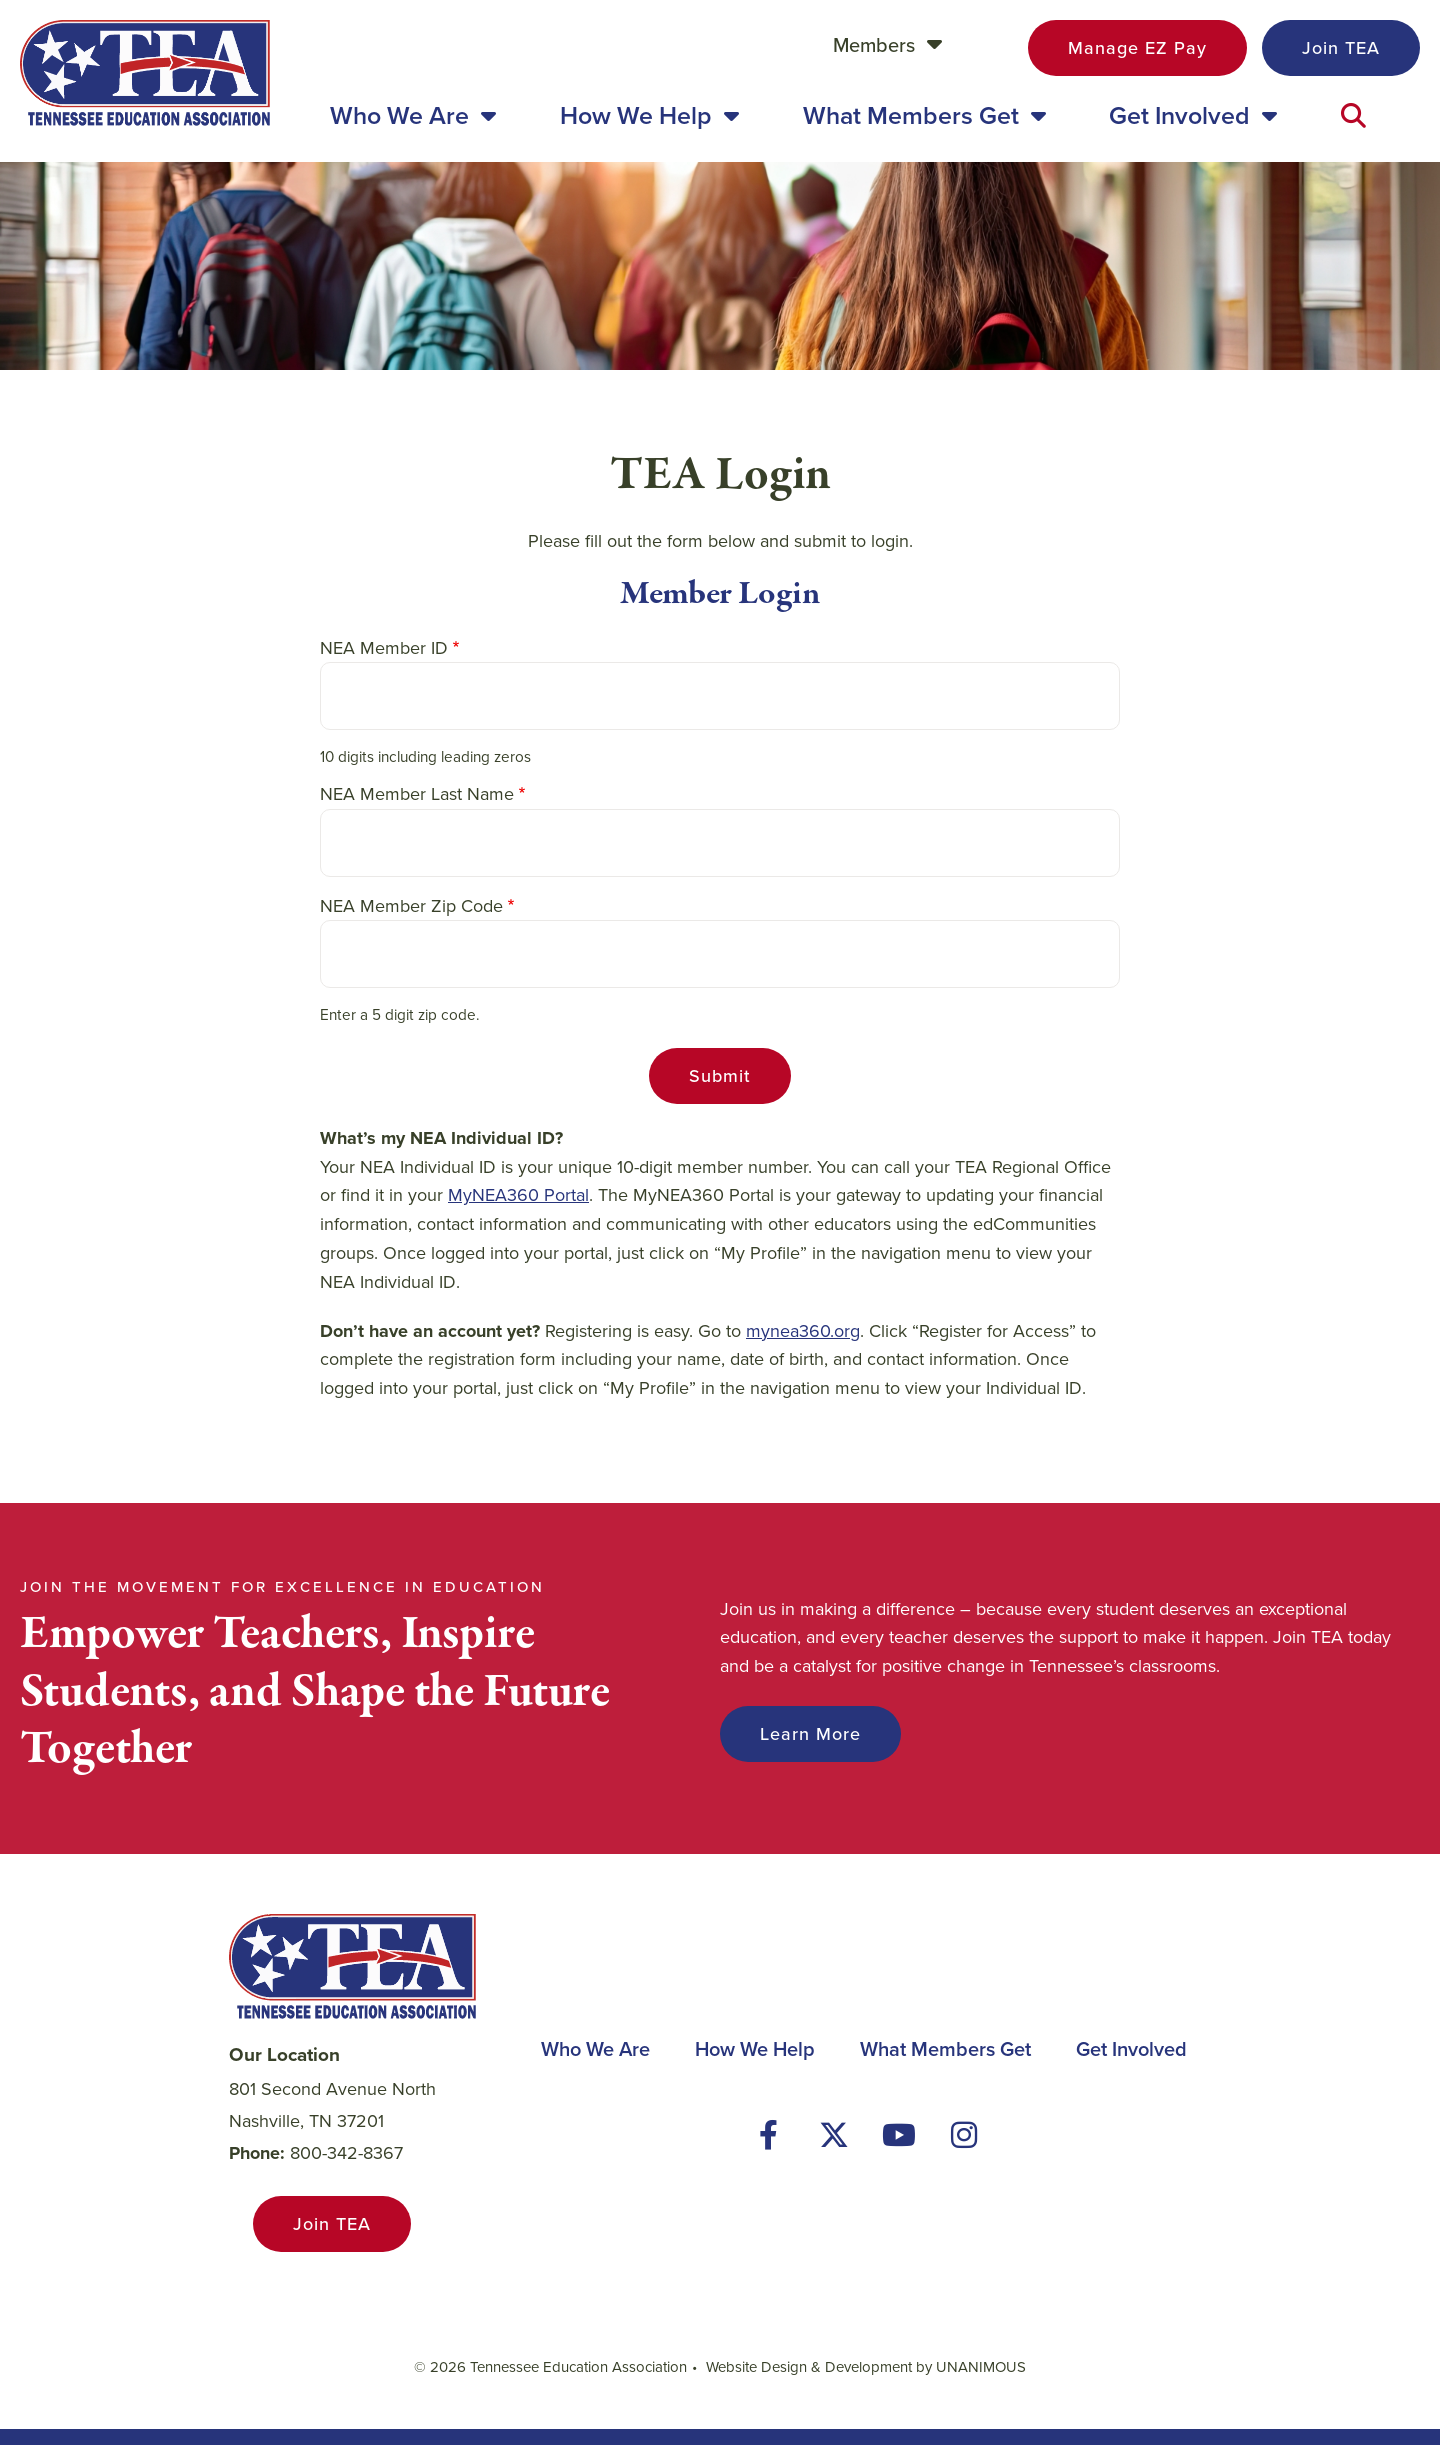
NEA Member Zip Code (411, 912)
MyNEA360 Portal (518, 1202)
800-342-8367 (346, 2159)
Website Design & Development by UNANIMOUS (866, 2373)
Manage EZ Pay (1137, 48)
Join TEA (1341, 48)
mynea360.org (803, 1337)
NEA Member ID (384, 654)
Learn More (810, 1740)
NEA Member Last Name (417, 800)
